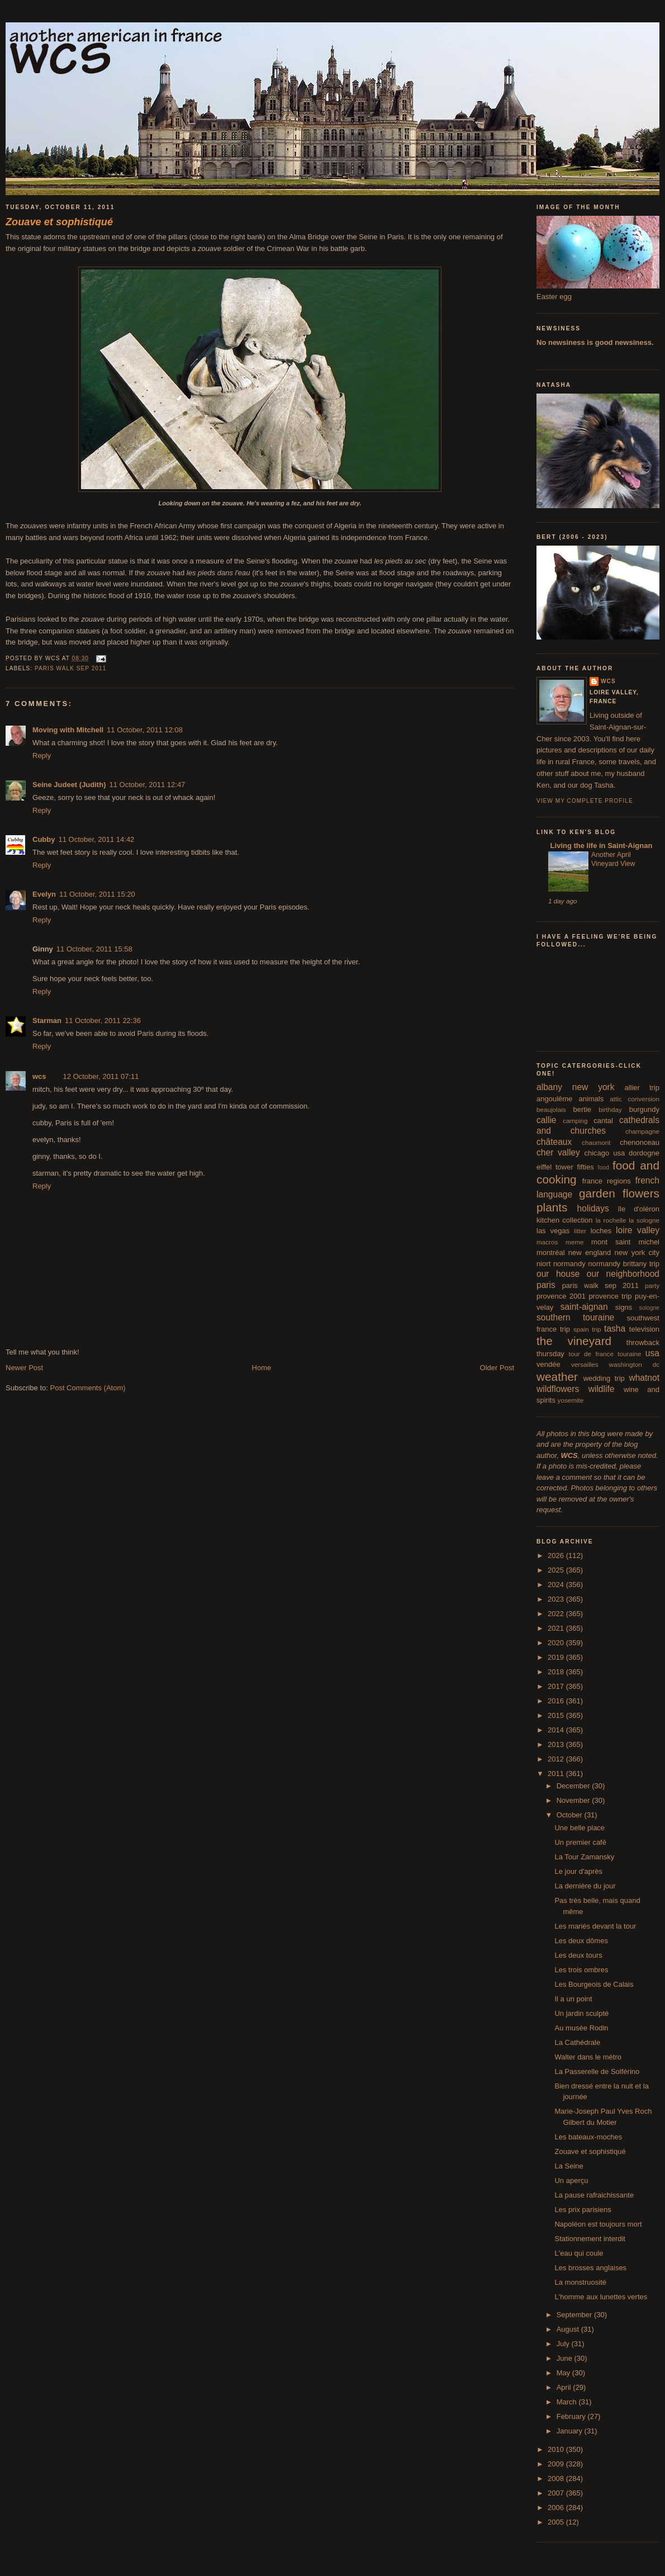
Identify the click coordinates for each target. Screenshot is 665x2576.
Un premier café (580, 1842)
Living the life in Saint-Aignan (600, 845)
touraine (629, 1353)
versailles (584, 1364)
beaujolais (551, 1109)
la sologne (644, 1220)
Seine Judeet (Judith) (69, 784)
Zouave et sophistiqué (589, 2151)
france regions (606, 1181)
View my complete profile (584, 801)
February (572, 2416)
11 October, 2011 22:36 (103, 1020)
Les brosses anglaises (590, 2268)
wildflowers (557, 1389)
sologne (649, 1308)
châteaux (554, 1142)
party (652, 1285)
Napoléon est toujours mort (598, 2224)
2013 (557, 1744)
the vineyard (573, 1340)
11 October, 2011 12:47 (147, 784)
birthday (610, 1109)
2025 (557, 1570)
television (644, 1329)
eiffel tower (554, 1167)
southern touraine (575, 1317)
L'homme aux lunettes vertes (600, 2297)
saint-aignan (584, 1306)
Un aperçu (571, 2180)
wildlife (601, 1389)
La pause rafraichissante (594, 2195)
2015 (557, 1715)
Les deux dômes (580, 1940)
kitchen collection (564, 1220)
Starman (46, 1020)
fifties (585, 1167)
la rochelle (611, 1220)
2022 (557, 1613)
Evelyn (44, 894)
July (564, 2344)
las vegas (552, 1231)
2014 (557, 1730)
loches (601, 1231)
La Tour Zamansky (584, 1857)
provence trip (609, 1296)
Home (262, 1367)
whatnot (644, 1377)
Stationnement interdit (589, 2238)
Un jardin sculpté (581, 2013)
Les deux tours (578, 1955)
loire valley (637, 1230)
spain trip (587, 1329)
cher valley (558, 1152)
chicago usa (604, 1153)
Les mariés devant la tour (595, 1926)
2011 (557, 1773)
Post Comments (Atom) (88, 1388)
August (569, 2329)
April (565, 2387)
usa (652, 1353)
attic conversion (634, 1098)
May (564, 2373)
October (571, 1815)
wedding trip (604, 1378)
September (575, 2314)
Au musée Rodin (581, 2028)
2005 (557, 2522)
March (568, 2402)
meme (574, 1242)
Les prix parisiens (582, 2209)
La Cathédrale (577, 2042)
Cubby (43, 839)
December (574, 1786)
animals (591, 1099)
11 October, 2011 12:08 (145, 730)
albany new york (575, 1087)
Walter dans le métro (587, 2057)
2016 (557, 1701)
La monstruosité (580, 2282)
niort (543, 1263)
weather (557, 1376)
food (603, 1167)
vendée (548, 1364)
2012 (557, 1759)
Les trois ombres (581, 1970)
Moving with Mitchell (67, 730)
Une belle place (579, 1828)
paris (545, 1285)
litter (580, 1230)
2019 (557, 1657)
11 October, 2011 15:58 (94, 949)
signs (623, 1307)
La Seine (568, 2166)
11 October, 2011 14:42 (96, 839)
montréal (550, 1252)
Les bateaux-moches (588, 2137)
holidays (593, 1208)
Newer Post (24, 1367)
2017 (557, 1686)
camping (575, 1120)
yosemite (571, 1400)
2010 (557, 2449)
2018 (557, 1672)
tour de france (591, 1353)
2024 (557, 1584)
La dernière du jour (584, 1886)
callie (546, 1120)
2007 (557, 2493)
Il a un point (573, 1999)
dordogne (644, 1153)
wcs (39, 1076)
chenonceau (639, 1142)
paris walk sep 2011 (70, 668)
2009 (557, 2464)
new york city (637, 1252)
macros (547, 1242)
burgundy (644, 1109)
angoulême (554, 1099)
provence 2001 (561, 1296)
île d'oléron (638, 1209)
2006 (557, 2507)
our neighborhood (623, 1273)
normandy (569, 1263)
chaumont (596, 1142)
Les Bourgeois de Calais (593, 1984)
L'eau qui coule (578, 2253)
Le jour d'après (578, 1871)
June (565, 2358)
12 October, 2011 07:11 (101, 1076)
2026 (557, 1555)
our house (558, 1273)
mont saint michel (625, 1242)
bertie (582, 1109)
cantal (603, 1120)
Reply (41, 755)
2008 (557, 2478)
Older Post (497, 1367)
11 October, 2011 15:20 (97, 894)
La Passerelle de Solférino (596, 2071)
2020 (557, 1643)
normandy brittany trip (623, 1263)
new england (589, 1252)
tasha (614, 1328)
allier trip (641, 1087)
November (574, 1800)
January (571, 2431)
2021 (557, 1628)
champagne (642, 1131)
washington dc (634, 1364)
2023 (557, 1599)
